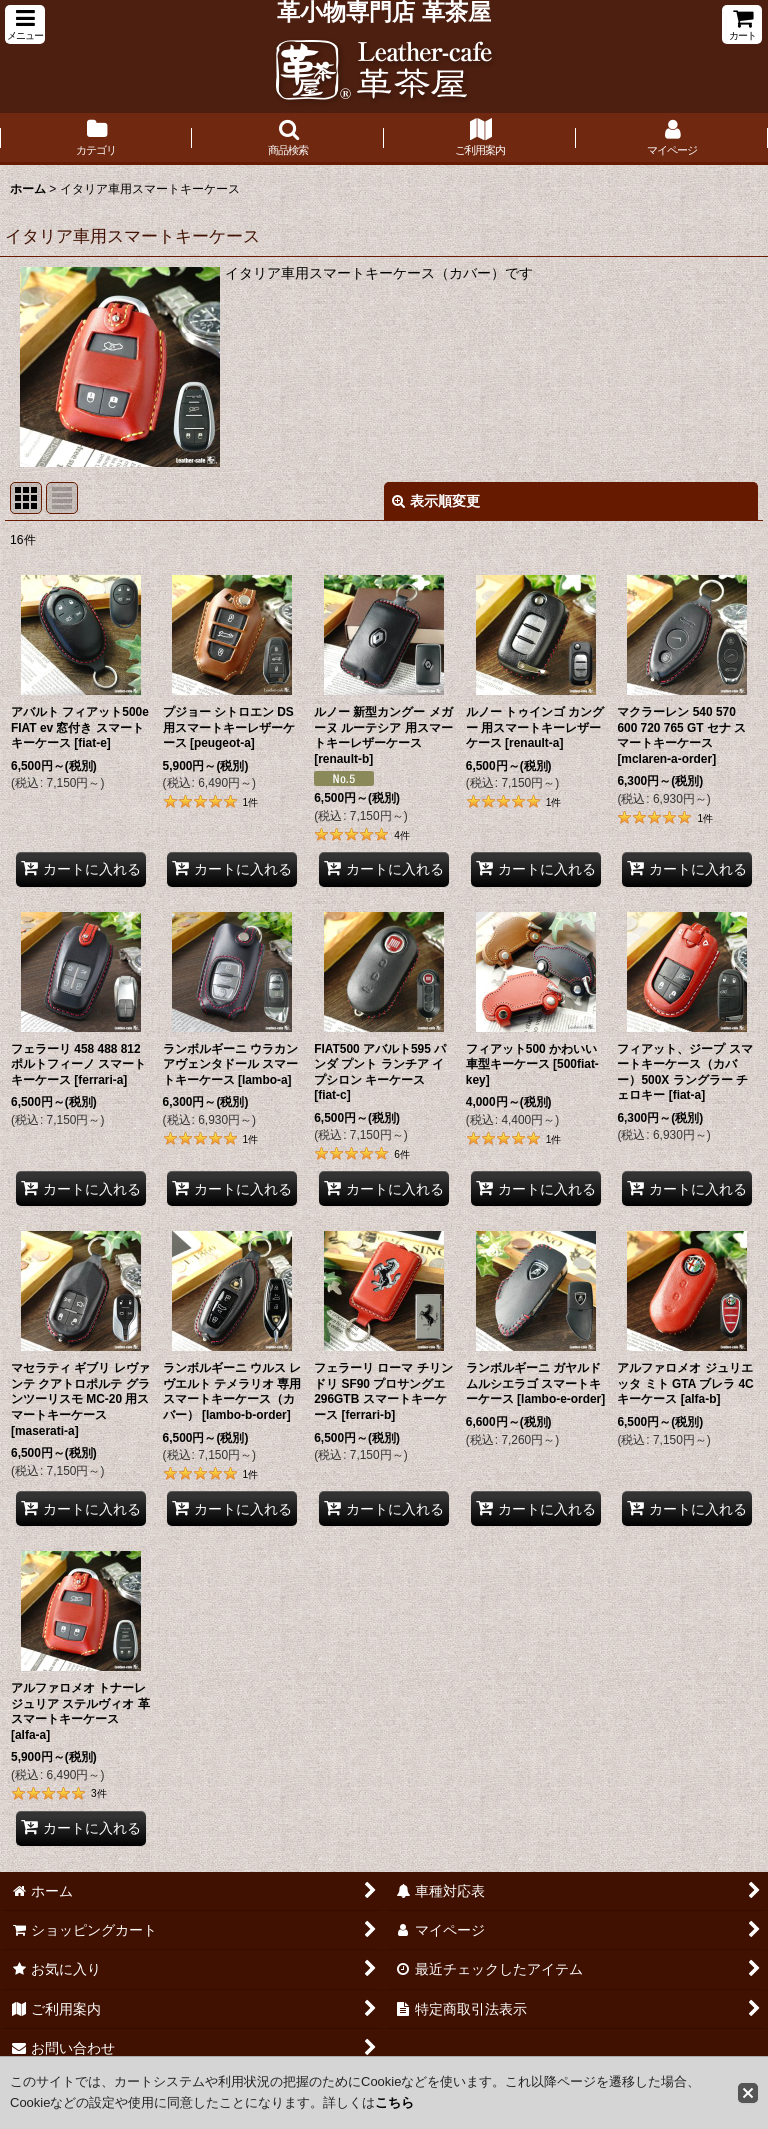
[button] (25, 24)
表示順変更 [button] (436, 501)
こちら (394, 2102)
